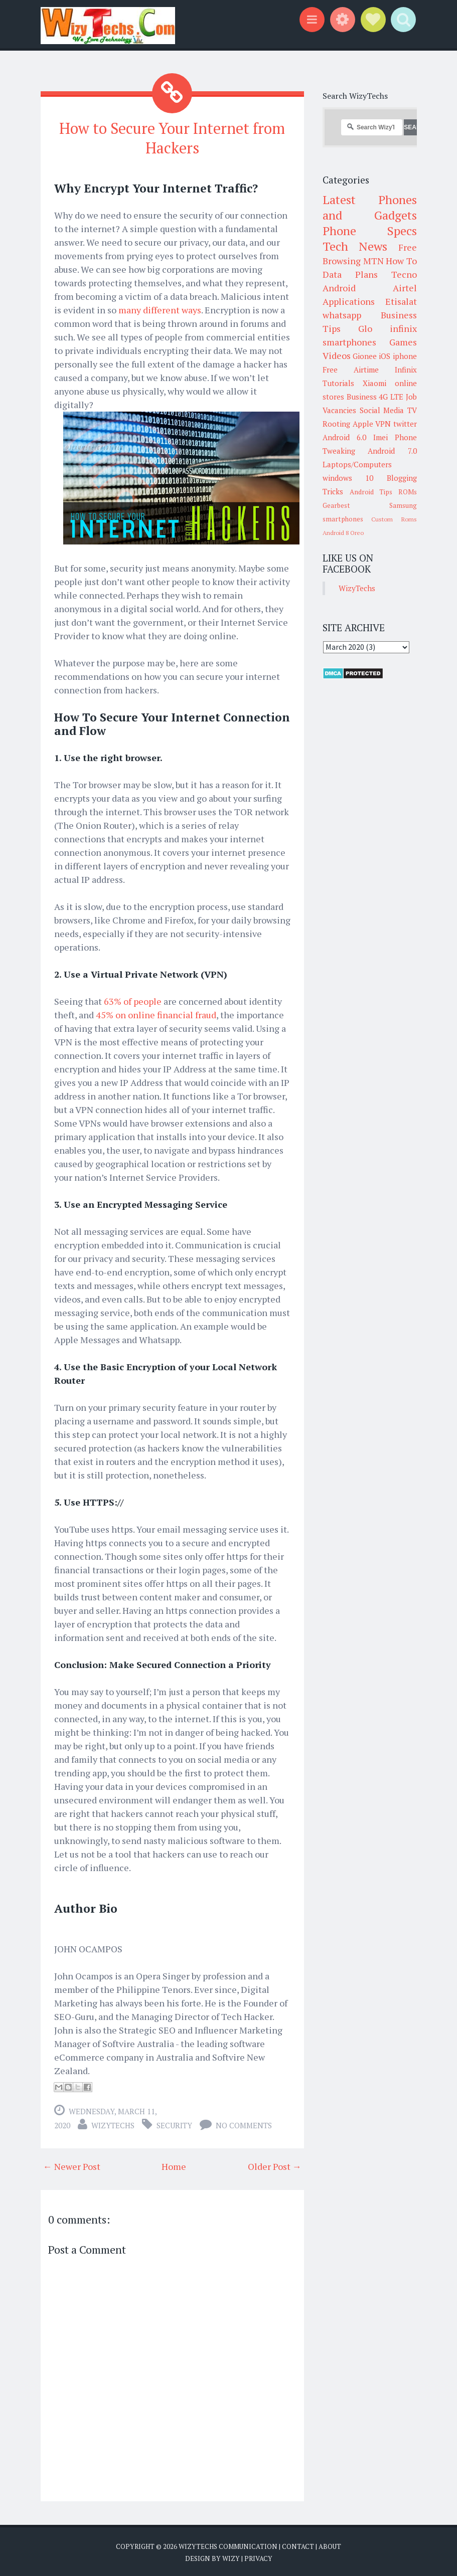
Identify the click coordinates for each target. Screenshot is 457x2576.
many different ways (159, 308)
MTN (373, 261)
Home (174, 2164)
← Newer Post (71, 2164)
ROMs (407, 491)
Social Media (382, 410)
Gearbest (336, 505)
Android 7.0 (392, 451)
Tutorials (338, 383)
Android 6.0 (344, 437)
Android (339, 288)
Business (362, 397)
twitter (405, 424)
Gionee (365, 356)
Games (403, 342)
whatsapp (342, 315)
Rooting (336, 424)
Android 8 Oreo (343, 532)
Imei (380, 437)
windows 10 (348, 478)
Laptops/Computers (357, 464)
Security (174, 2123)
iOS (384, 356)
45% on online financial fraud (156, 1012)
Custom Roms (393, 519)
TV (412, 410)
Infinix (406, 369)
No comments (244, 2123)
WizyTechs (112, 2123)
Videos (337, 355)
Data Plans (350, 274)
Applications (349, 301)
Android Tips (371, 491)
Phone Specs (370, 231)
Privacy (258, 2555)
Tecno (404, 274)
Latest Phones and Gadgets (370, 207)
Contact (298, 2543)
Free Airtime (351, 369)
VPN (383, 424)
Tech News (355, 246)
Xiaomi (374, 383)
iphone (405, 356)
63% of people (133, 999)
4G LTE (391, 397)
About (330, 2543)
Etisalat (401, 301)
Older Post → (274, 2164)
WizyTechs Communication (228, 2543)
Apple (363, 424)
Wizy (231, 2555)
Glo (365, 328)
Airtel (405, 288)
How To (401, 261)
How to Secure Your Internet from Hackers (172, 137)
